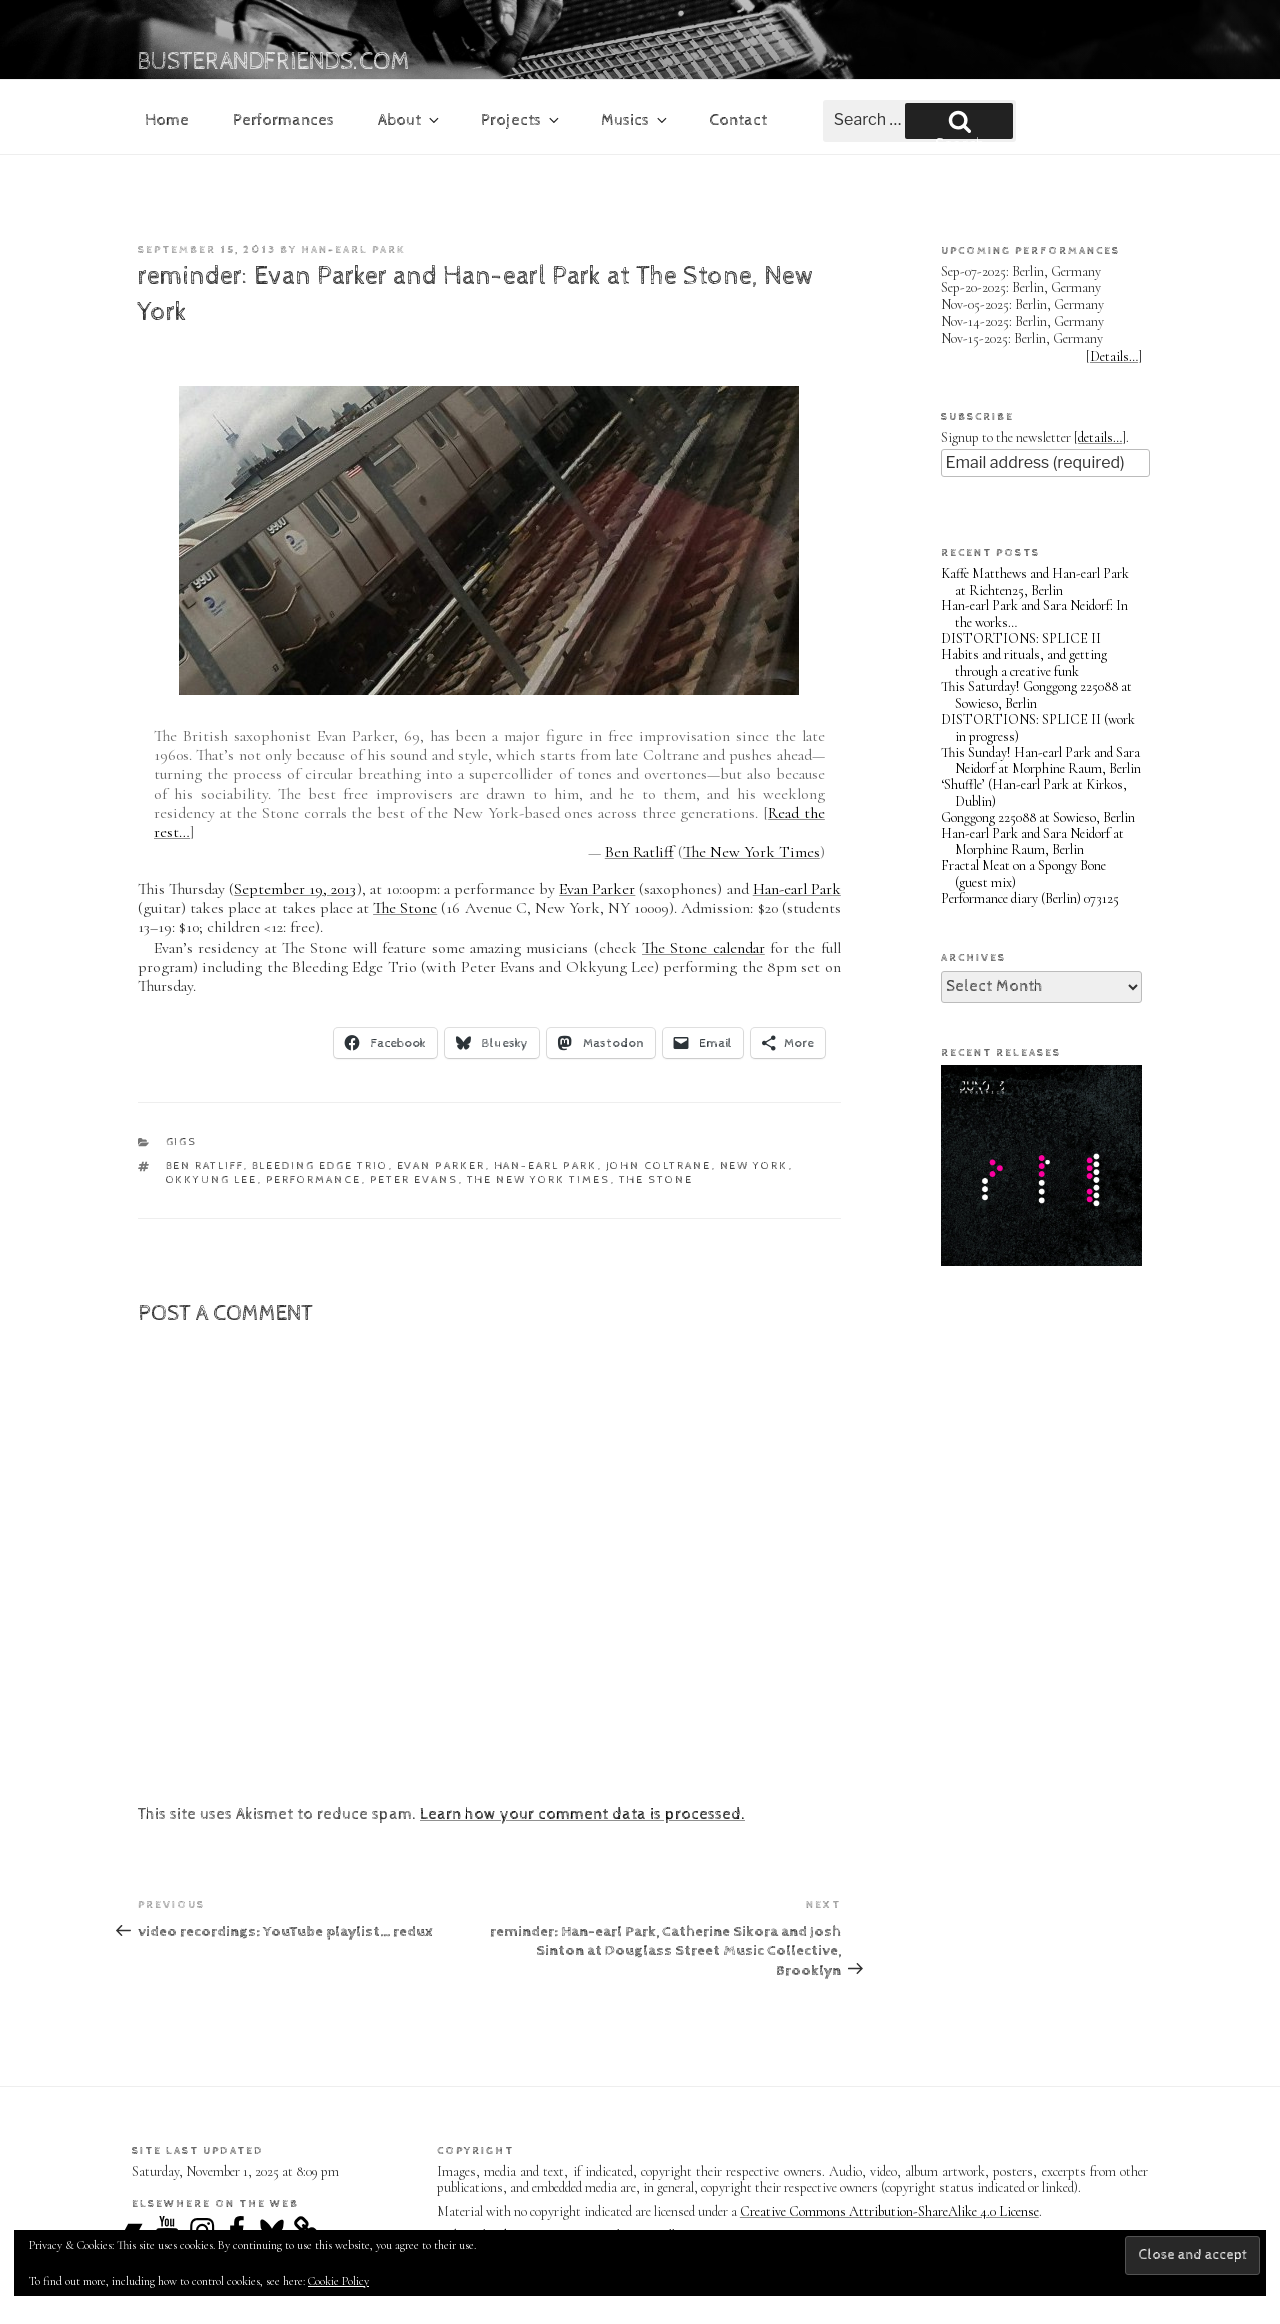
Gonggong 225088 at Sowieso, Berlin (1038, 817)
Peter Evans (414, 1179)
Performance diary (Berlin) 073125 (1030, 898)
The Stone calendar (703, 948)
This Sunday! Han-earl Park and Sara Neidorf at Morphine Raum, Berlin (1041, 761)
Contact (738, 120)
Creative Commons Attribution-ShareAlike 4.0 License (889, 2211)
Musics (635, 120)
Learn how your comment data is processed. (582, 1814)
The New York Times (751, 852)
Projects (521, 120)
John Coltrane (659, 1165)
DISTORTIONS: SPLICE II (1021, 638)
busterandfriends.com (274, 62)
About (410, 120)
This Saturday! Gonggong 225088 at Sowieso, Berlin (1036, 695)
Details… (1114, 356)
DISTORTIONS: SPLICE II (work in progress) (1038, 728)
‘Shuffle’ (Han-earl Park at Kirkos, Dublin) (1034, 793)
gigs (182, 1141)
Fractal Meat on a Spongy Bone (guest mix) (1023, 874)
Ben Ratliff (639, 852)
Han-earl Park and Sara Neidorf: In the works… (1034, 614)
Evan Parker (597, 889)
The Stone (405, 908)
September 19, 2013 (295, 889)
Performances (283, 120)
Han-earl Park (353, 249)
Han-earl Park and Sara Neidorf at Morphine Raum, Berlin (1032, 842)
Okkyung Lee (212, 1179)
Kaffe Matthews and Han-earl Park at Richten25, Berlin (1035, 582)
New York (754, 1165)
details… (1100, 437)
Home (167, 120)
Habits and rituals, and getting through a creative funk (1024, 663)
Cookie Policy (338, 2281)
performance (314, 1179)
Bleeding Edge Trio (320, 1165)
